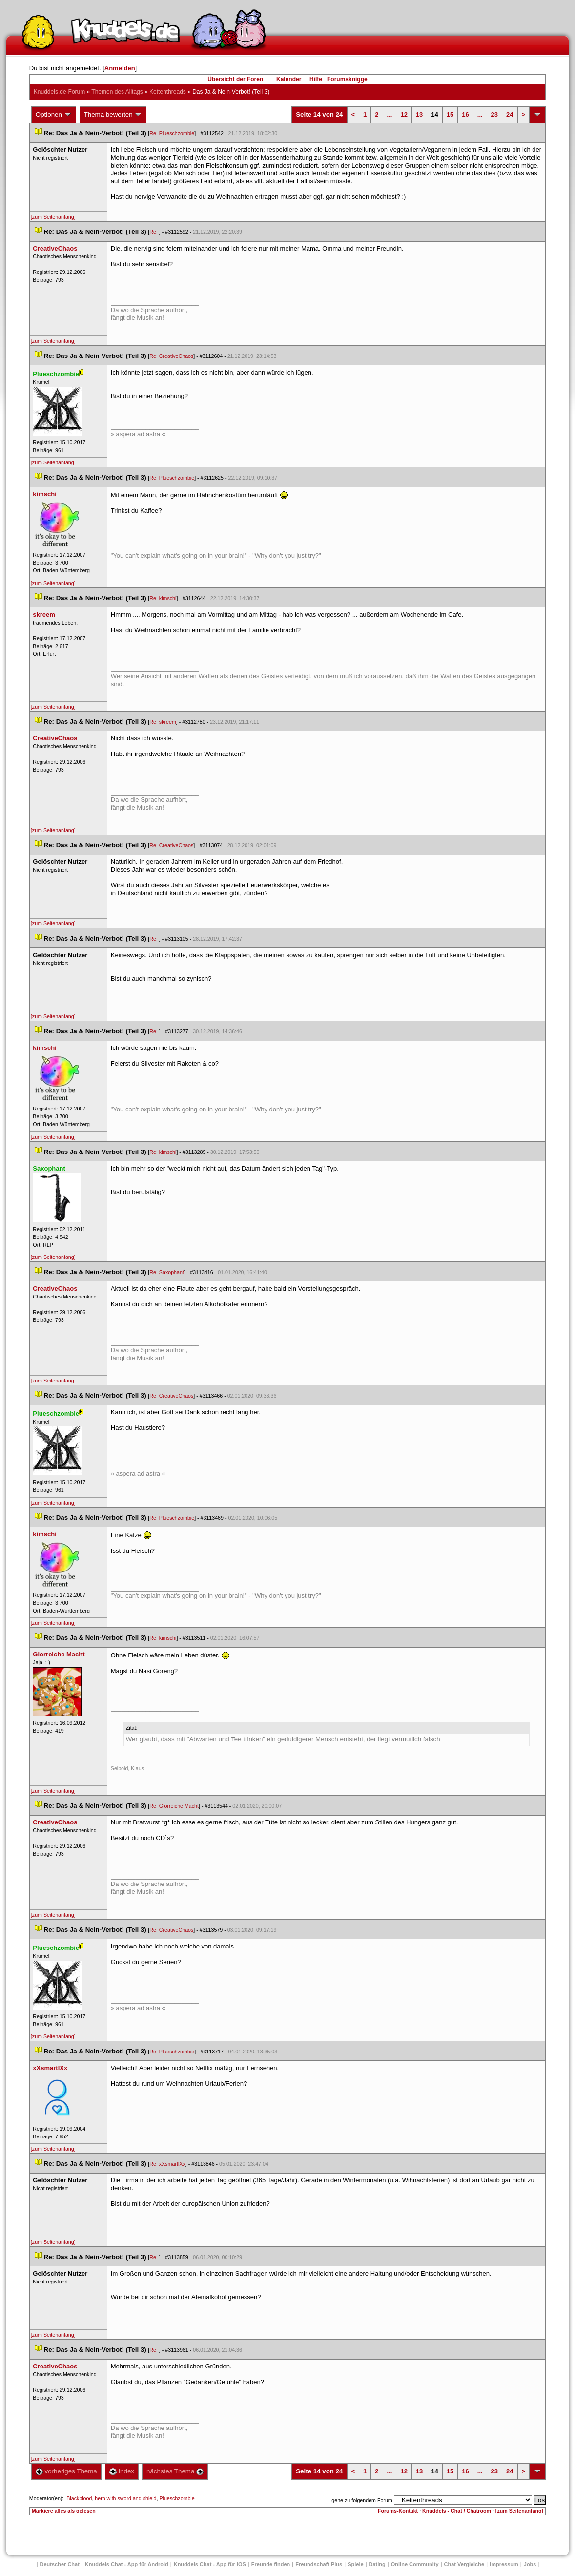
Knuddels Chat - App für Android (126, 2564)
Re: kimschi (162, 598)
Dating (377, 2564)
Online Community (415, 2564)
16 (465, 114)
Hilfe (315, 79)
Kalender (288, 79)
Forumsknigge (347, 79)
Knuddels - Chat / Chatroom (456, 2510)
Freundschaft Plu (318, 2564)
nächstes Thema (175, 2471)
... (389, 114)
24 (509, 114)
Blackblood (79, 2498)
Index (121, 2471)
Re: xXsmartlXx (167, 2164)
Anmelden (119, 68)
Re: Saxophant (166, 1272)
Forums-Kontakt (398, 2510)
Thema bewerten (113, 115)
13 (419, 114)
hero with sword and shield (125, 2498)
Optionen (54, 115)
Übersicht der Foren (235, 79)
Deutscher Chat (60, 2564)
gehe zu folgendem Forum (361, 2500)
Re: (154, 232)
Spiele (355, 2564)
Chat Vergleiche (464, 2564)
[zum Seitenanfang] (53, 217)
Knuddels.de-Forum (59, 91)
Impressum (504, 2564)
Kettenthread (167, 91)
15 (450, 114)
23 (494, 114)
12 (403, 114)
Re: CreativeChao (171, 356)
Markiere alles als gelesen (64, 2510)
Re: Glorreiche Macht (174, 1806)
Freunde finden (270, 2564)
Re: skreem (162, 722)
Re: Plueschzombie (171, 133)
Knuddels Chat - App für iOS (210, 2564)
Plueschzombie (176, 2498)
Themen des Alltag (117, 91)
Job (530, 2564)
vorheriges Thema (66, 2471)
